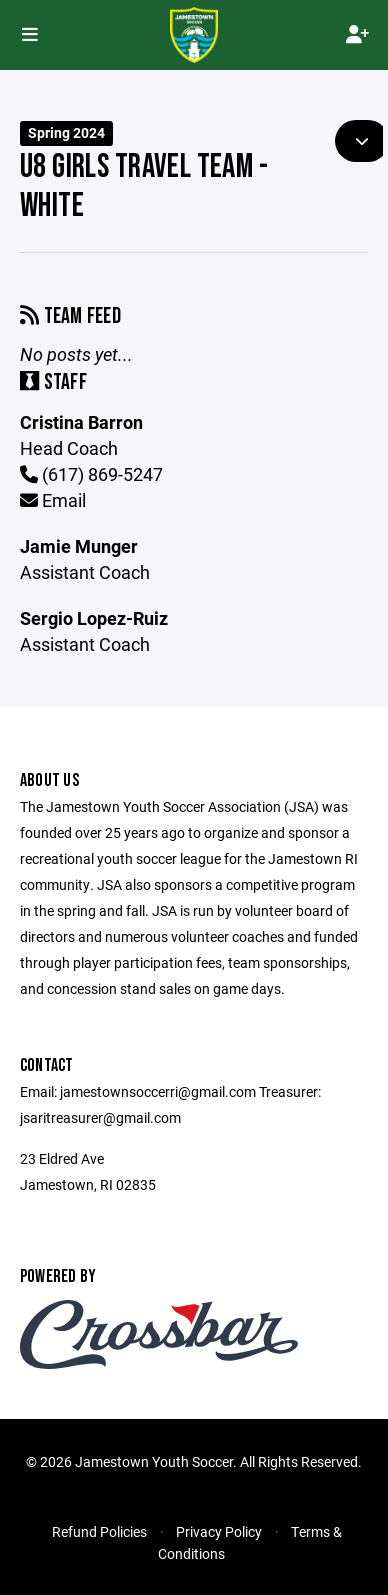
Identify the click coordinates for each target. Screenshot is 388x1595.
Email (53, 500)
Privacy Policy (219, 1531)
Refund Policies (99, 1531)
